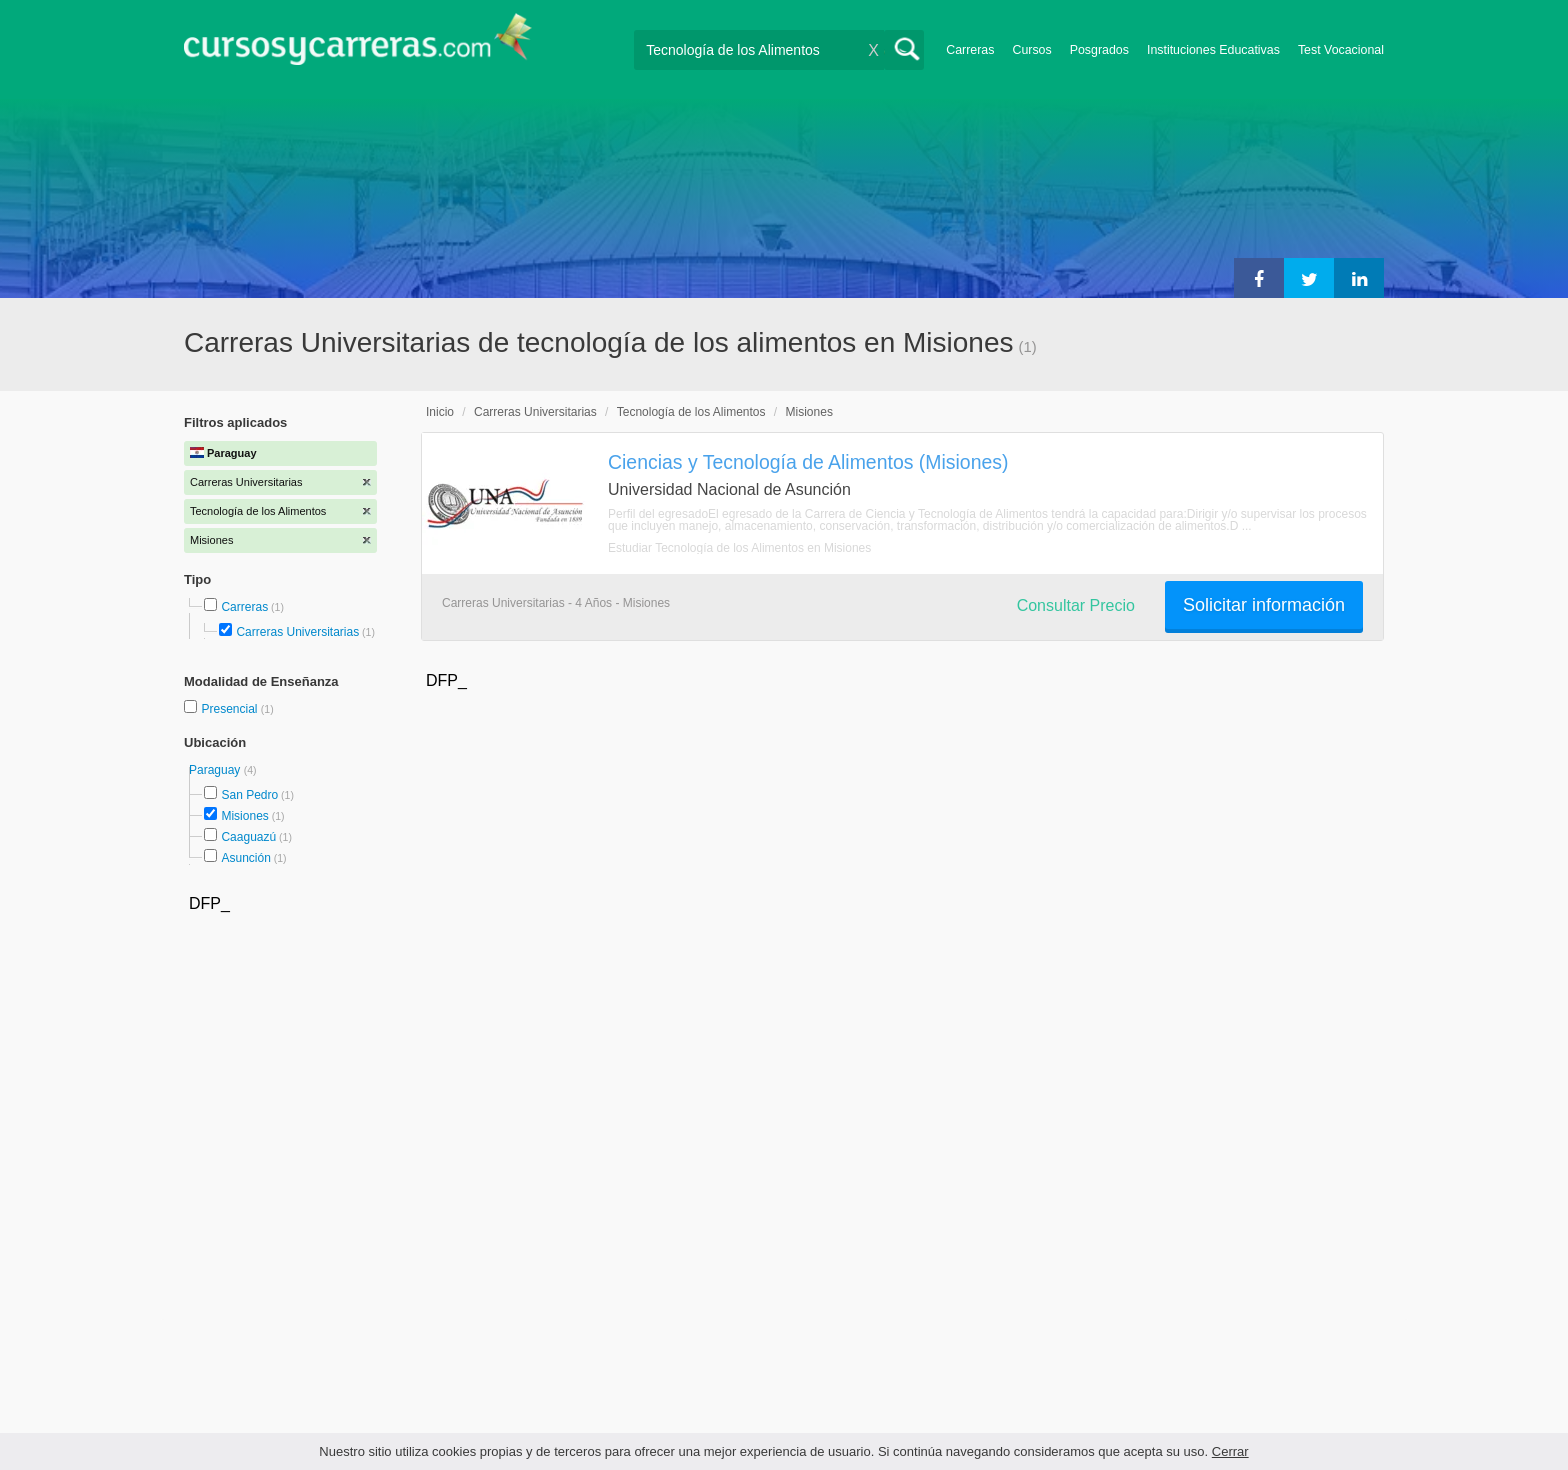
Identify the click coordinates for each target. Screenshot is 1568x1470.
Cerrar (1230, 1451)
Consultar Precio (1076, 605)
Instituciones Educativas (1213, 50)
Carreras (970, 50)
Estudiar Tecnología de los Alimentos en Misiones (739, 548)
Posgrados (1099, 50)
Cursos (1031, 50)
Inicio (440, 412)
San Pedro (249, 795)
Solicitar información (1264, 605)
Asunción (245, 858)
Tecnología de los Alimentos (691, 412)
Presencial (230, 709)
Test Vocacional (1341, 50)
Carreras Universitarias (297, 632)
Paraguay (216, 770)
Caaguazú (248, 837)
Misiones (244, 816)
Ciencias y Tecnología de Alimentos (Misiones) (808, 462)
